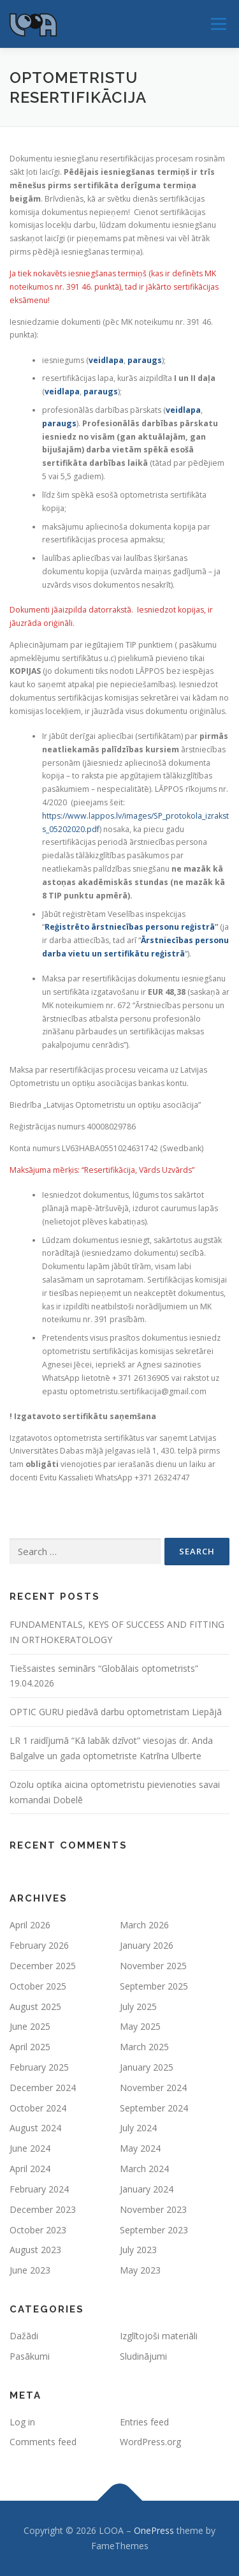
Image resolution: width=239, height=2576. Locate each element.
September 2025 (154, 1986)
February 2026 (39, 1945)
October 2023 (38, 2230)
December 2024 (43, 2087)
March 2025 (144, 2047)
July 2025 (138, 2006)
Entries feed (144, 2422)
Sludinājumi (143, 2356)
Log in (22, 2422)
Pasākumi (30, 2356)
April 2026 (30, 1925)
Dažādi (24, 2336)
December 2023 (43, 2209)
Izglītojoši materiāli (159, 2336)
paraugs (144, 360)
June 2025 (30, 2026)
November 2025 (153, 1966)
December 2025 (43, 1966)
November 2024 (153, 2087)
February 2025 (39, 2067)
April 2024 (30, 2169)
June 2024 (30, 2148)
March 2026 (144, 1925)
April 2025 (30, 2047)
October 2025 (38, 1986)
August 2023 (35, 2250)
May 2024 (140, 2148)
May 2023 (140, 2270)
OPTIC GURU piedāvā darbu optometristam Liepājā (116, 1712)
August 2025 (35, 2006)
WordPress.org (150, 2442)
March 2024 (144, 2169)
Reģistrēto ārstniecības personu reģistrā (130, 926)
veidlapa (106, 360)
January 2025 (146, 2067)
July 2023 (138, 2250)
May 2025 (140, 2026)
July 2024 (138, 2128)
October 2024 (38, 2108)
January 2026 (146, 1945)
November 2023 (153, 2209)
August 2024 (35, 2128)
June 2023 (30, 2270)
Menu (217, 24)
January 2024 (146, 2189)
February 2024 (39, 2189)
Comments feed (43, 2442)
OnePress (154, 2530)
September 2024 (154, 2108)
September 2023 (154, 2230)
